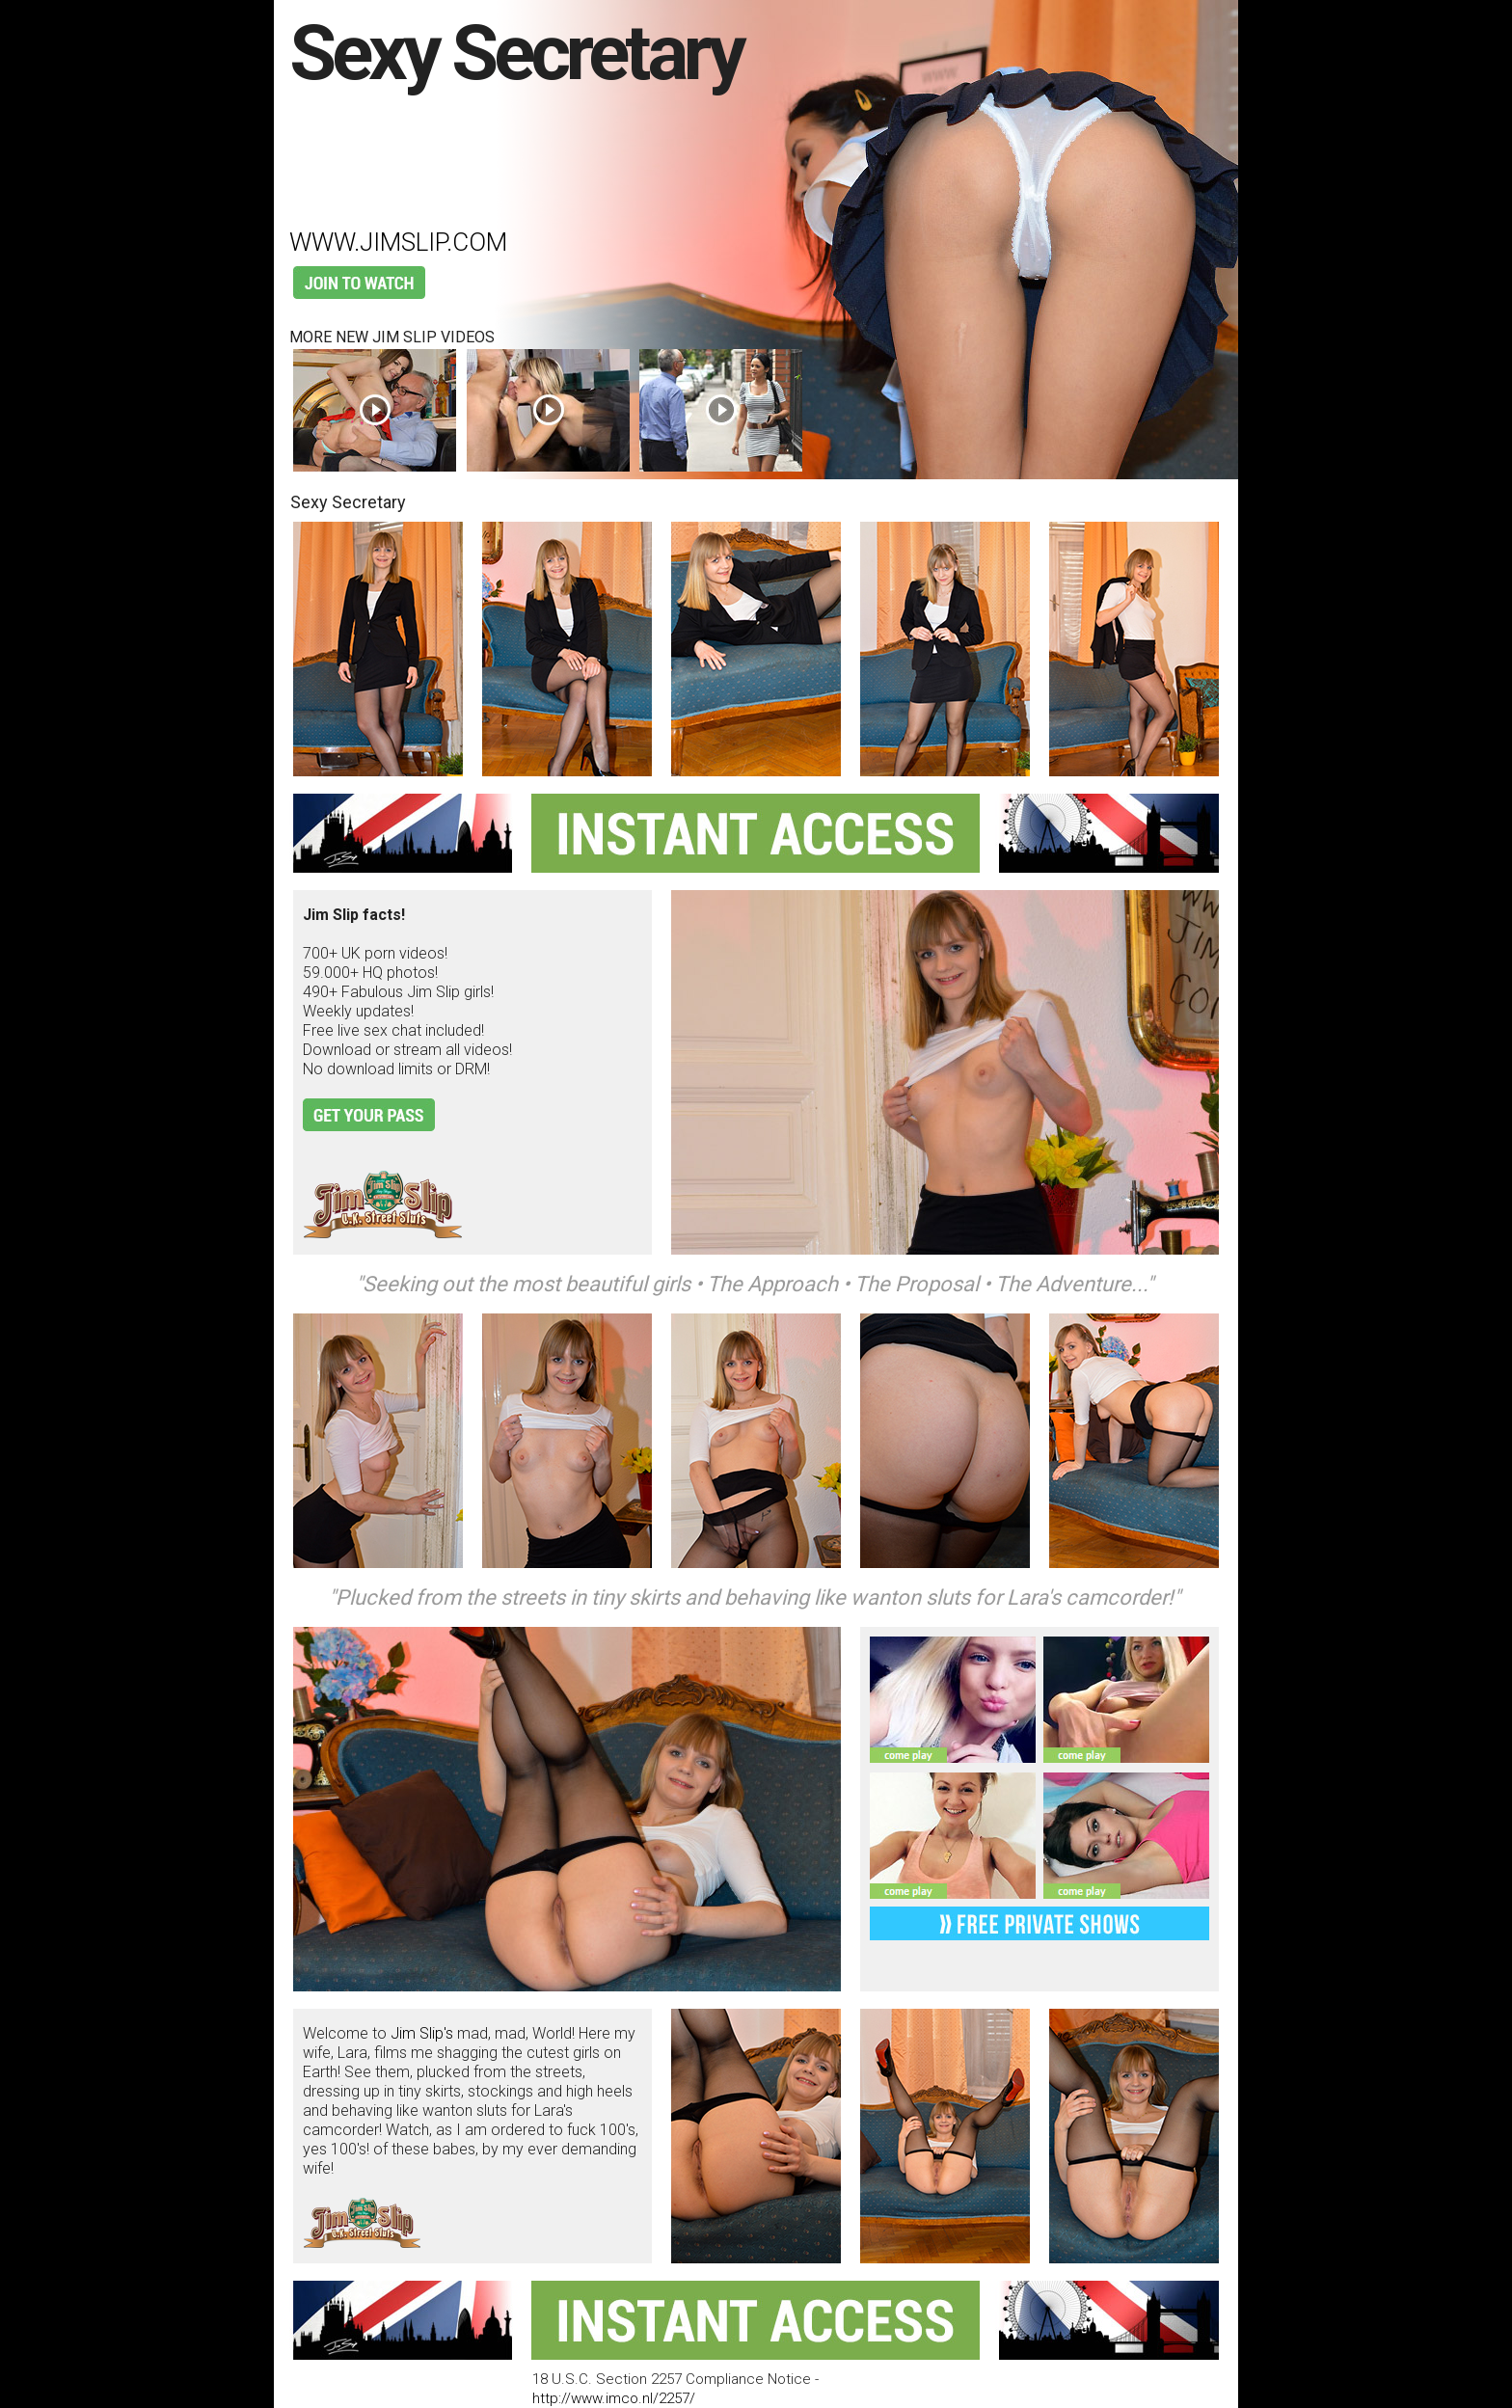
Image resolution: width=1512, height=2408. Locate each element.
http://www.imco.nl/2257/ (613, 2398)
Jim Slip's (422, 2033)
